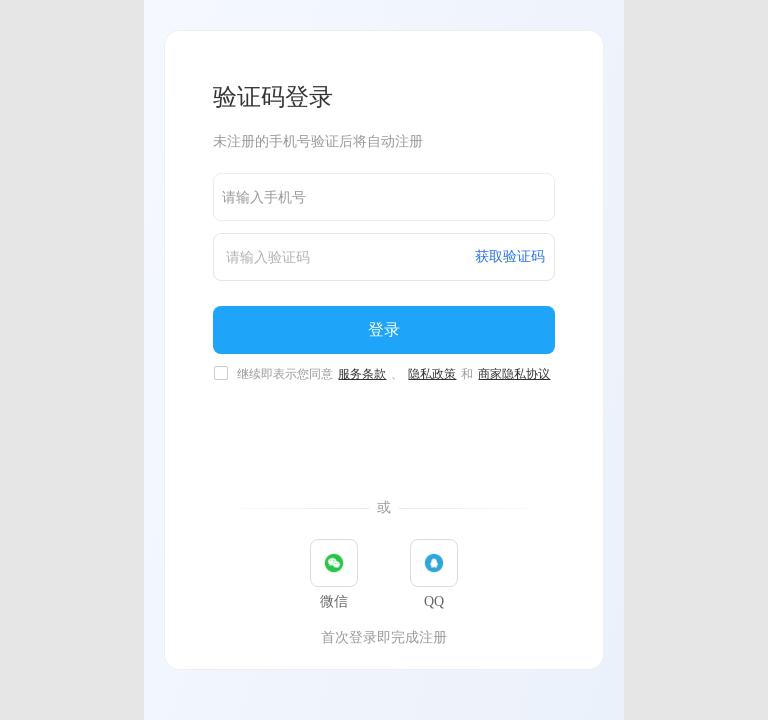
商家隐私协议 (514, 374)
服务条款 (362, 374)
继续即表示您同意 (394, 374)
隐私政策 (432, 374)
